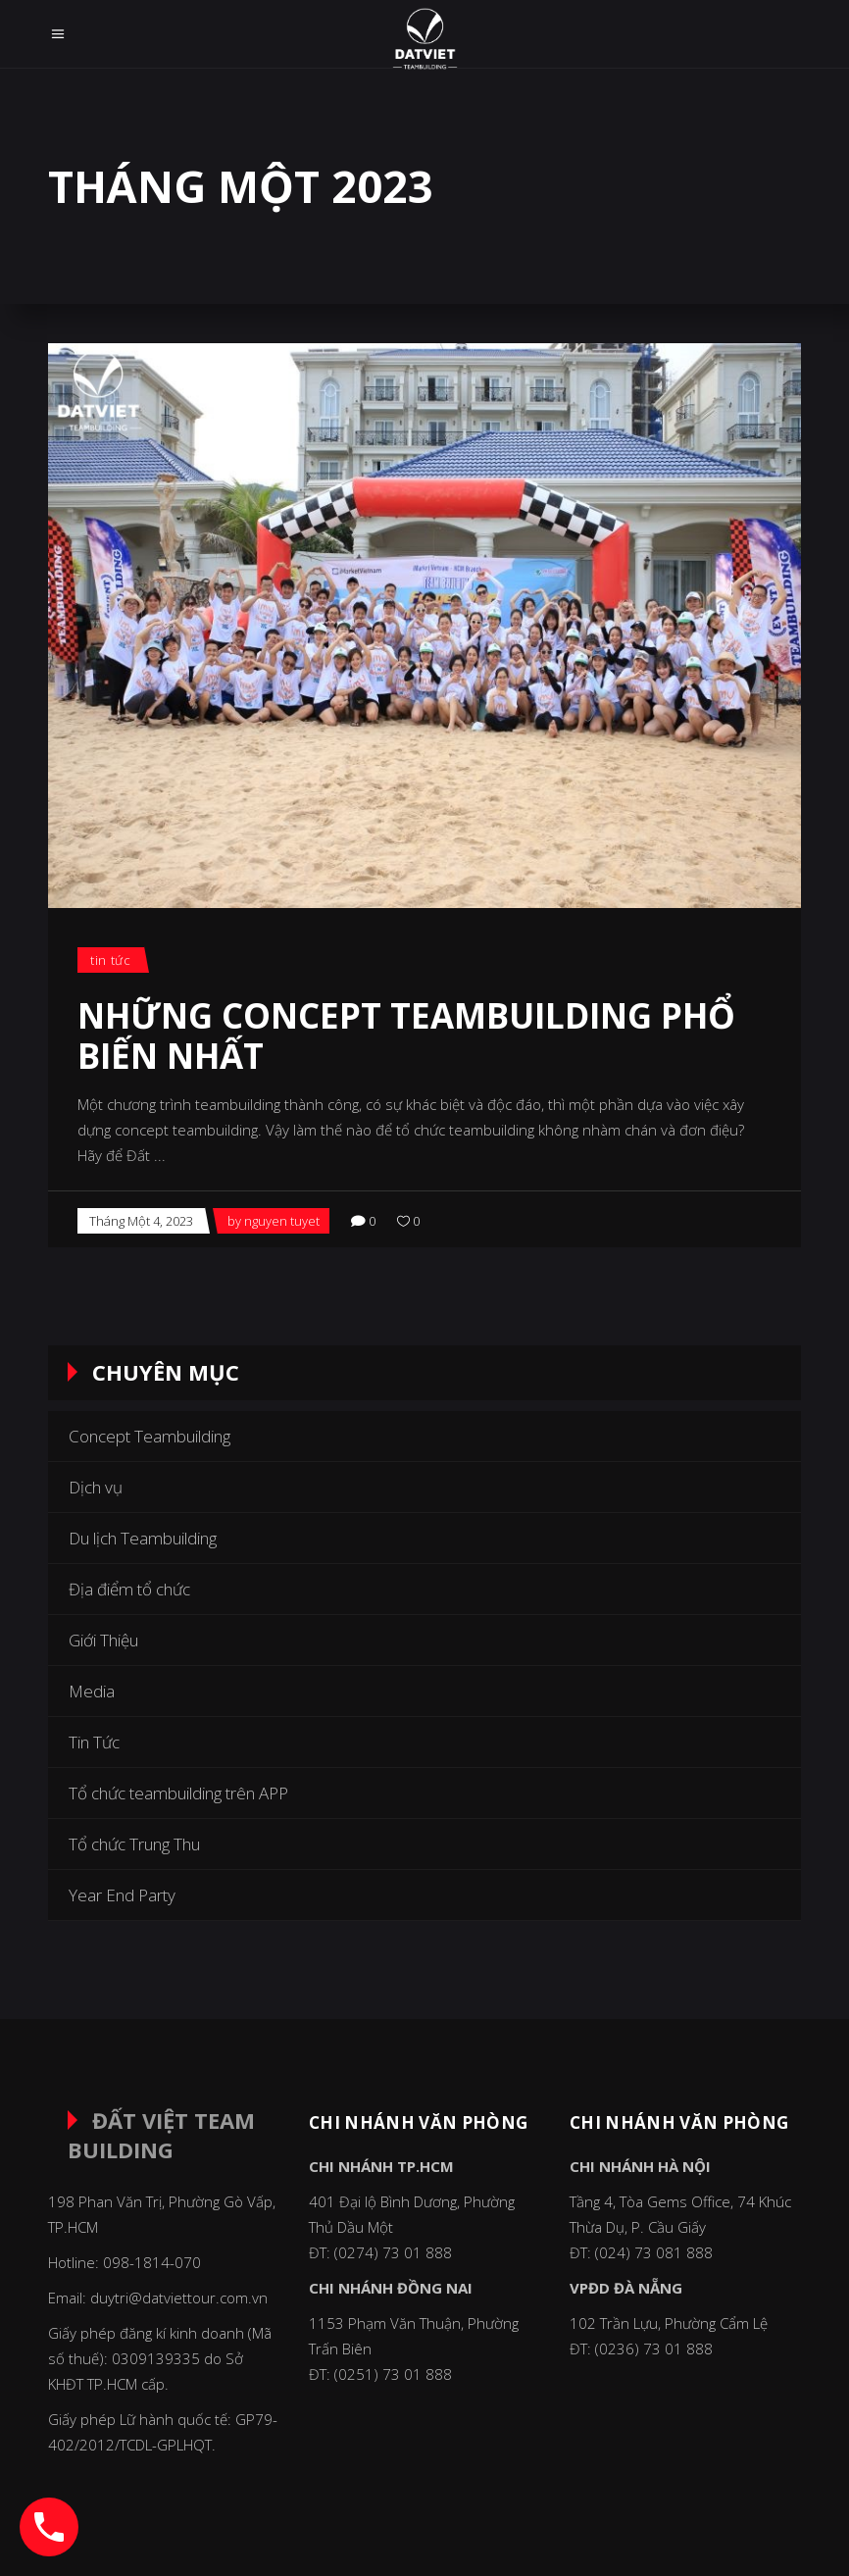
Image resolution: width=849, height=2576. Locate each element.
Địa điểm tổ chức (129, 1589)
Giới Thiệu (103, 1640)
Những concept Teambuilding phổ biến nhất (406, 1035)
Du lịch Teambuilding (143, 1538)
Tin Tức (110, 960)
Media (92, 1691)
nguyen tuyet (282, 1221)
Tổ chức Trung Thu (134, 1844)
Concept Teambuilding (149, 1436)
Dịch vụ (96, 1487)
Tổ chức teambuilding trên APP (178, 1793)
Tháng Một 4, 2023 (141, 1221)
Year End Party (122, 1895)
